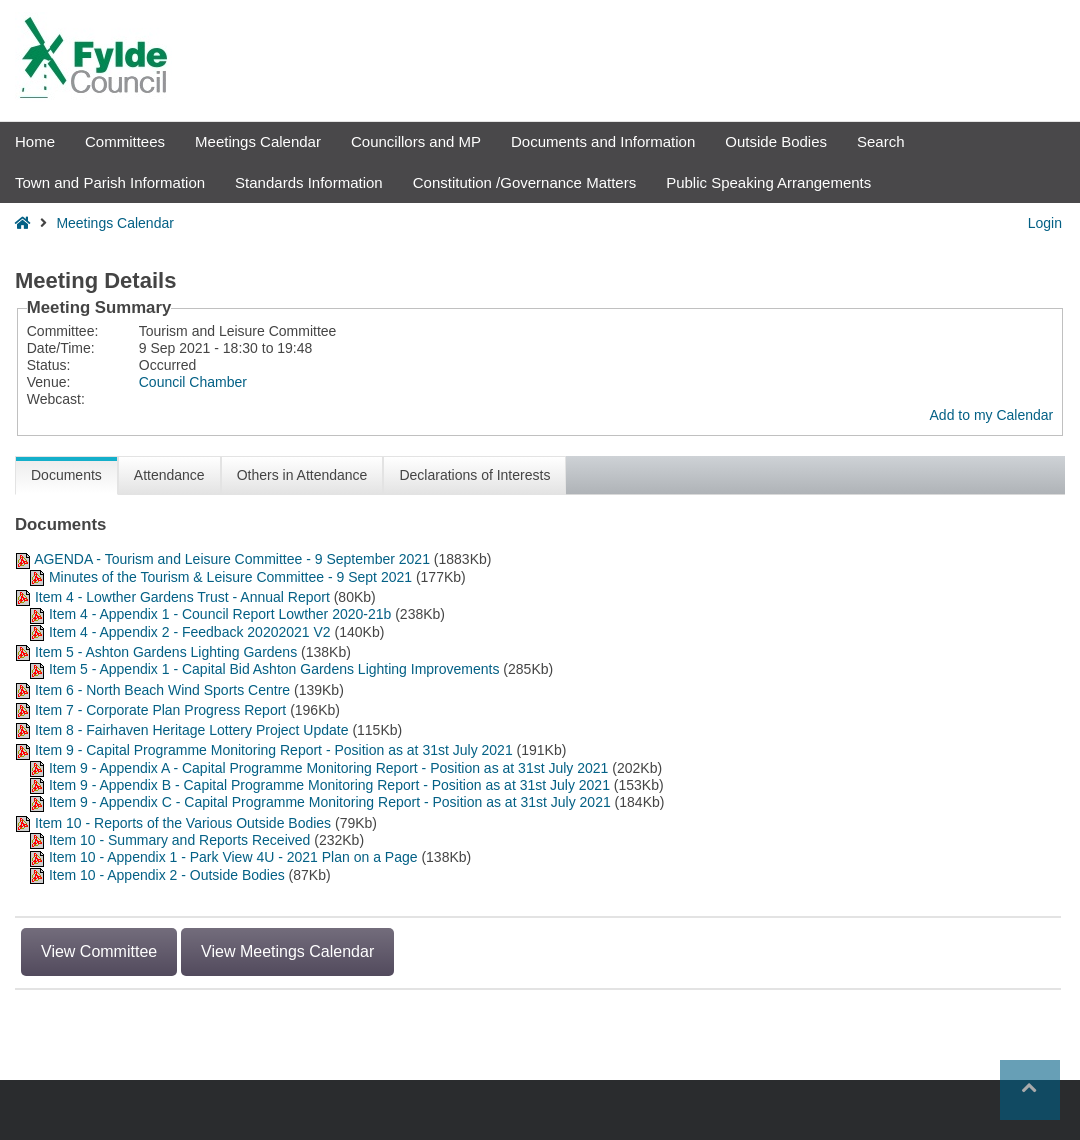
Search (881, 141)
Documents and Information (603, 141)
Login (1045, 223)
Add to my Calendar (992, 415)
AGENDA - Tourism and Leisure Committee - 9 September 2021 (234, 559)
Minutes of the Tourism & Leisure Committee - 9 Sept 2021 (230, 577)
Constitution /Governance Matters (524, 182)
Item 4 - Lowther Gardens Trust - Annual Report (182, 597)
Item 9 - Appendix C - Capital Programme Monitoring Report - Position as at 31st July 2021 (330, 802)
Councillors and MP (416, 141)
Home (35, 141)
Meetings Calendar (258, 141)
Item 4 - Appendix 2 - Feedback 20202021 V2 (190, 632)
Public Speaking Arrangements (768, 182)
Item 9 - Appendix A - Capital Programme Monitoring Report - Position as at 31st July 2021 (330, 768)
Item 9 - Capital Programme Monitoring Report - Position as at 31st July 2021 (274, 750)
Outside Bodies (776, 141)
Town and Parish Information (110, 182)
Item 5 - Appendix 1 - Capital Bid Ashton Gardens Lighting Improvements (274, 669)
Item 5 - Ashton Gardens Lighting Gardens (166, 652)
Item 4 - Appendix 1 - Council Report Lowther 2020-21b (220, 614)
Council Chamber (193, 382)
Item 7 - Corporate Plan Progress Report (160, 710)
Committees (125, 141)
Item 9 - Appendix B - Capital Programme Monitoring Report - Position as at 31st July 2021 (329, 785)
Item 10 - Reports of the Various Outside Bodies (183, 823)
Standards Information (309, 182)
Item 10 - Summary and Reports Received (179, 840)
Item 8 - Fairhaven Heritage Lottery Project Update (192, 730)
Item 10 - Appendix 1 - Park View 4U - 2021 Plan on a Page (233, 857)
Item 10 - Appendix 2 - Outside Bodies (169, 875)
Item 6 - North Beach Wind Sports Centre (164, 690)
